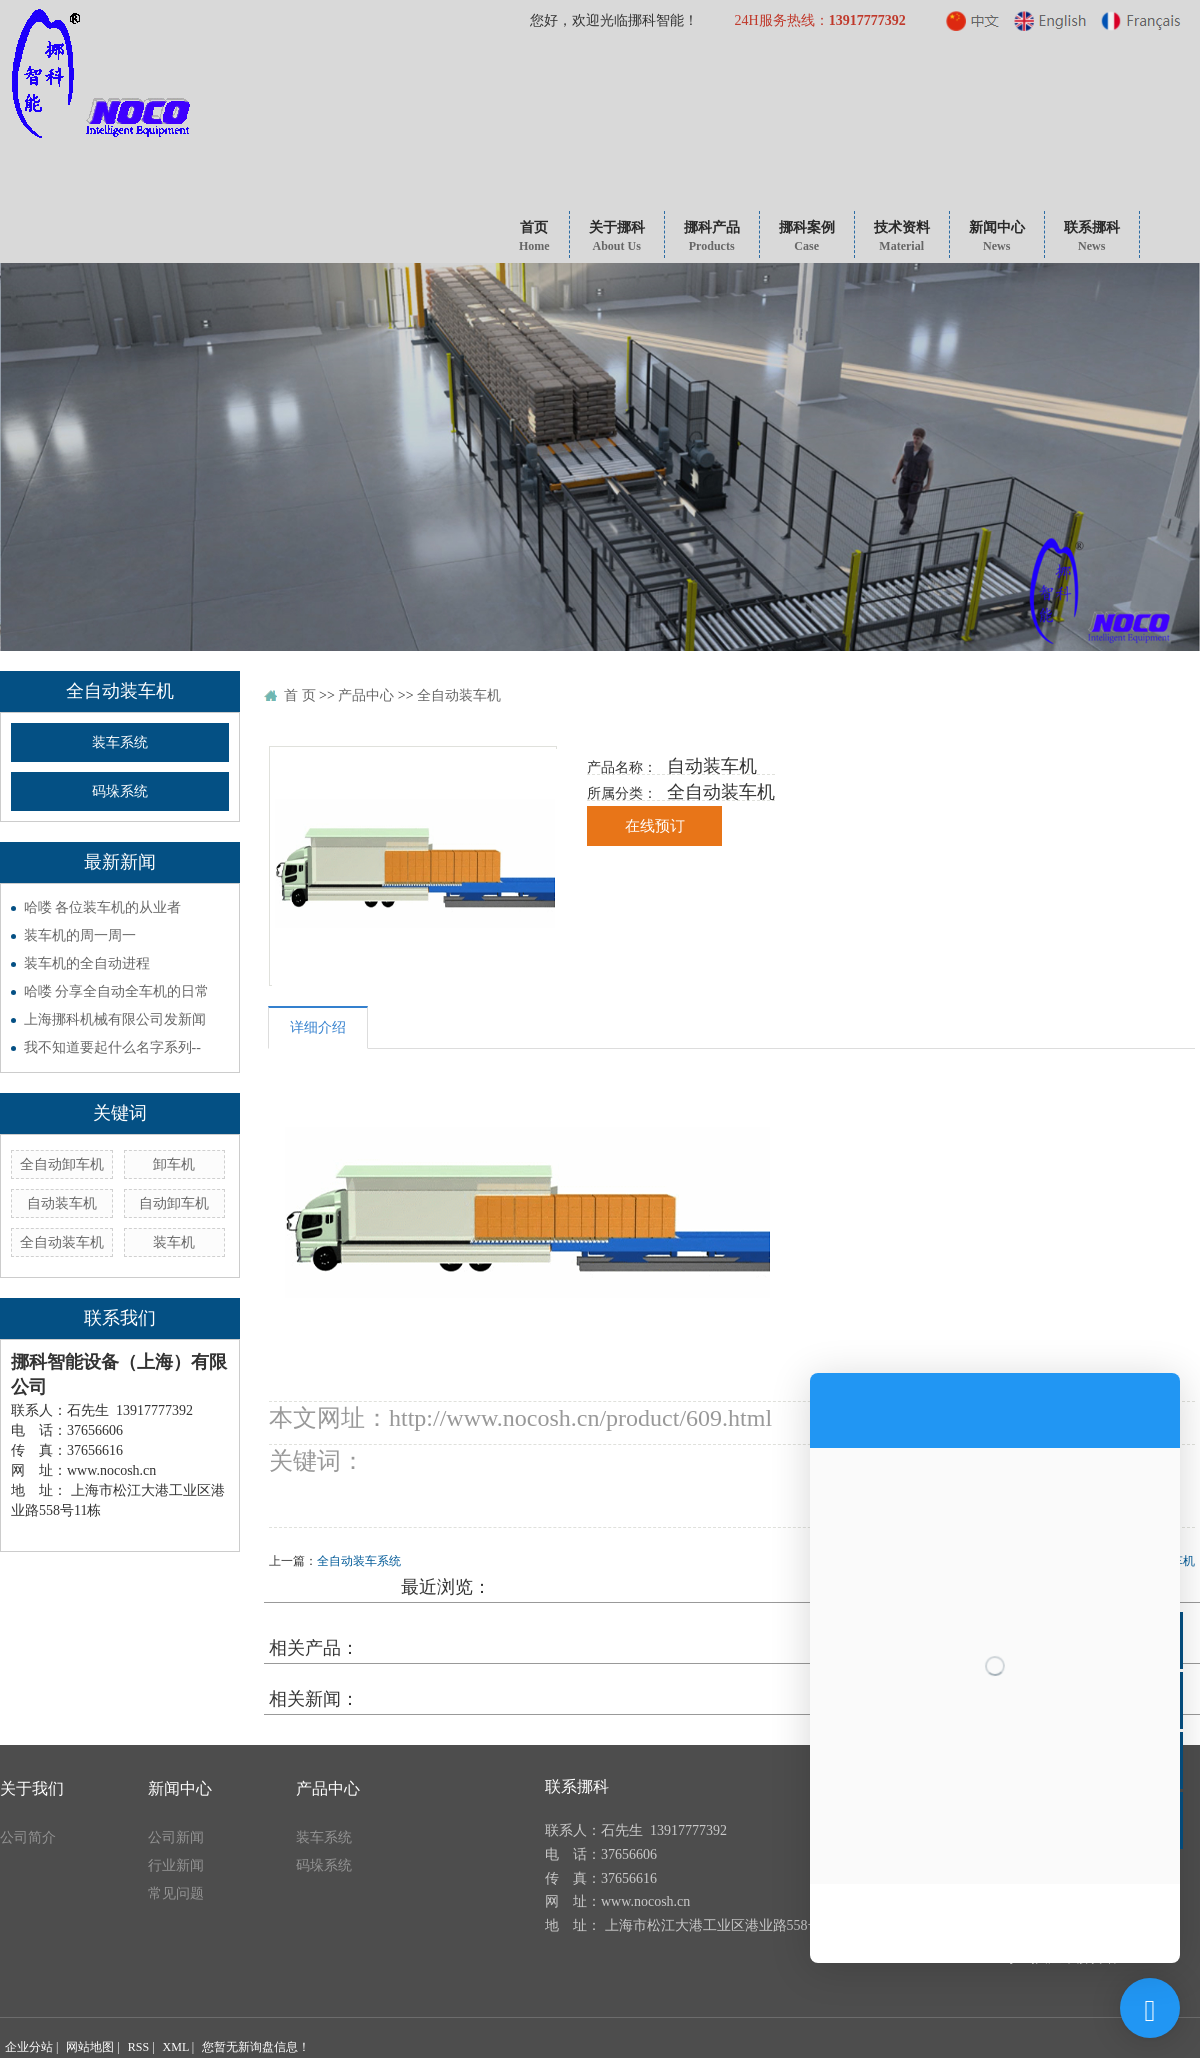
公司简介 (28, 1837)
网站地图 (90, 2047)
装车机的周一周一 (80, 935)
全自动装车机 (62, 1242)
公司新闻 (176, 1837)
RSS (138, 2047)
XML (176, 2047)
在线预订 (655, 826)
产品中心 (366, 695)
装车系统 (120, 742)
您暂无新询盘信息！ (256, 2047)
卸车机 (174, 1164)
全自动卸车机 (62, 1164)
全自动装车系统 (359, 1561)
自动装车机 (62, 1203)
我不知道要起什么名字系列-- (112, 1047)
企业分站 (29, 2047)
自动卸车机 (174, 1203)
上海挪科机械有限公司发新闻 (115, 1019)
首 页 (300, 695)
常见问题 (176, 1893)
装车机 (174, 1242)
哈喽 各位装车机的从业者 (103, 907)
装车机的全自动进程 (87, 963)
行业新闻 (176, 1865)
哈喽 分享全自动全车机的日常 (117, 991)
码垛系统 (120, 791)
